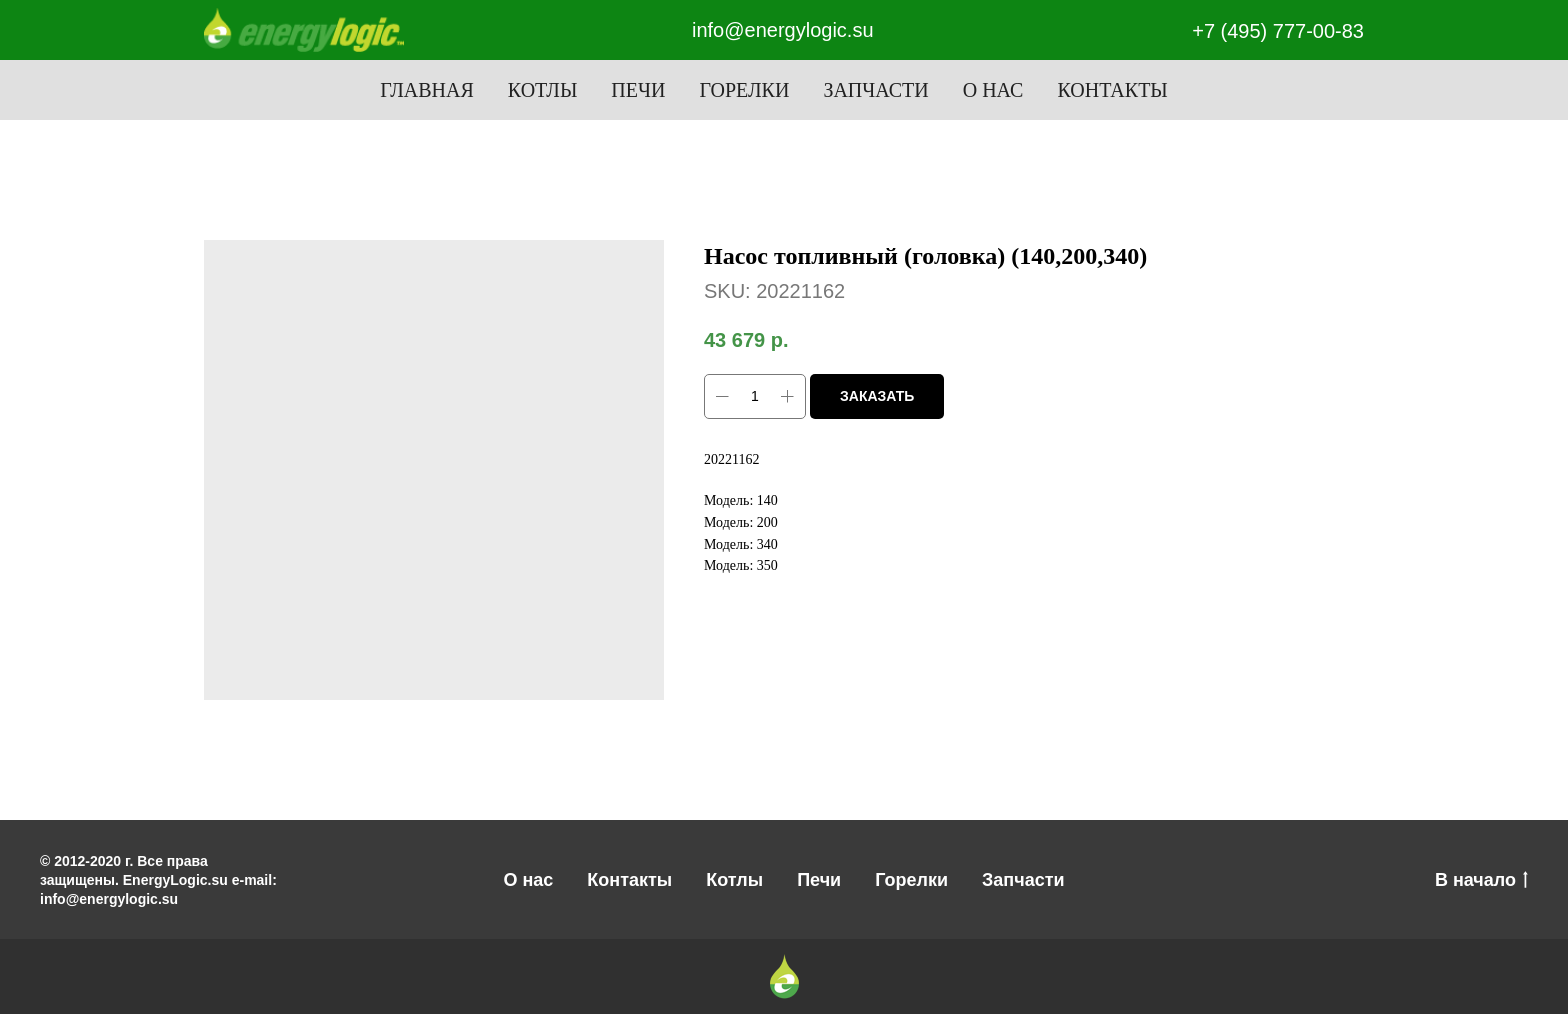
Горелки (744, 90)
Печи (638, 90)
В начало (1481, 881)
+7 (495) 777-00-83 (1278, 31)
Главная (427, 90)
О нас (993, 90)
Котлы (543, 90)
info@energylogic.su (783, 30)
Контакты (1112, 90)
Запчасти (875, 90)
